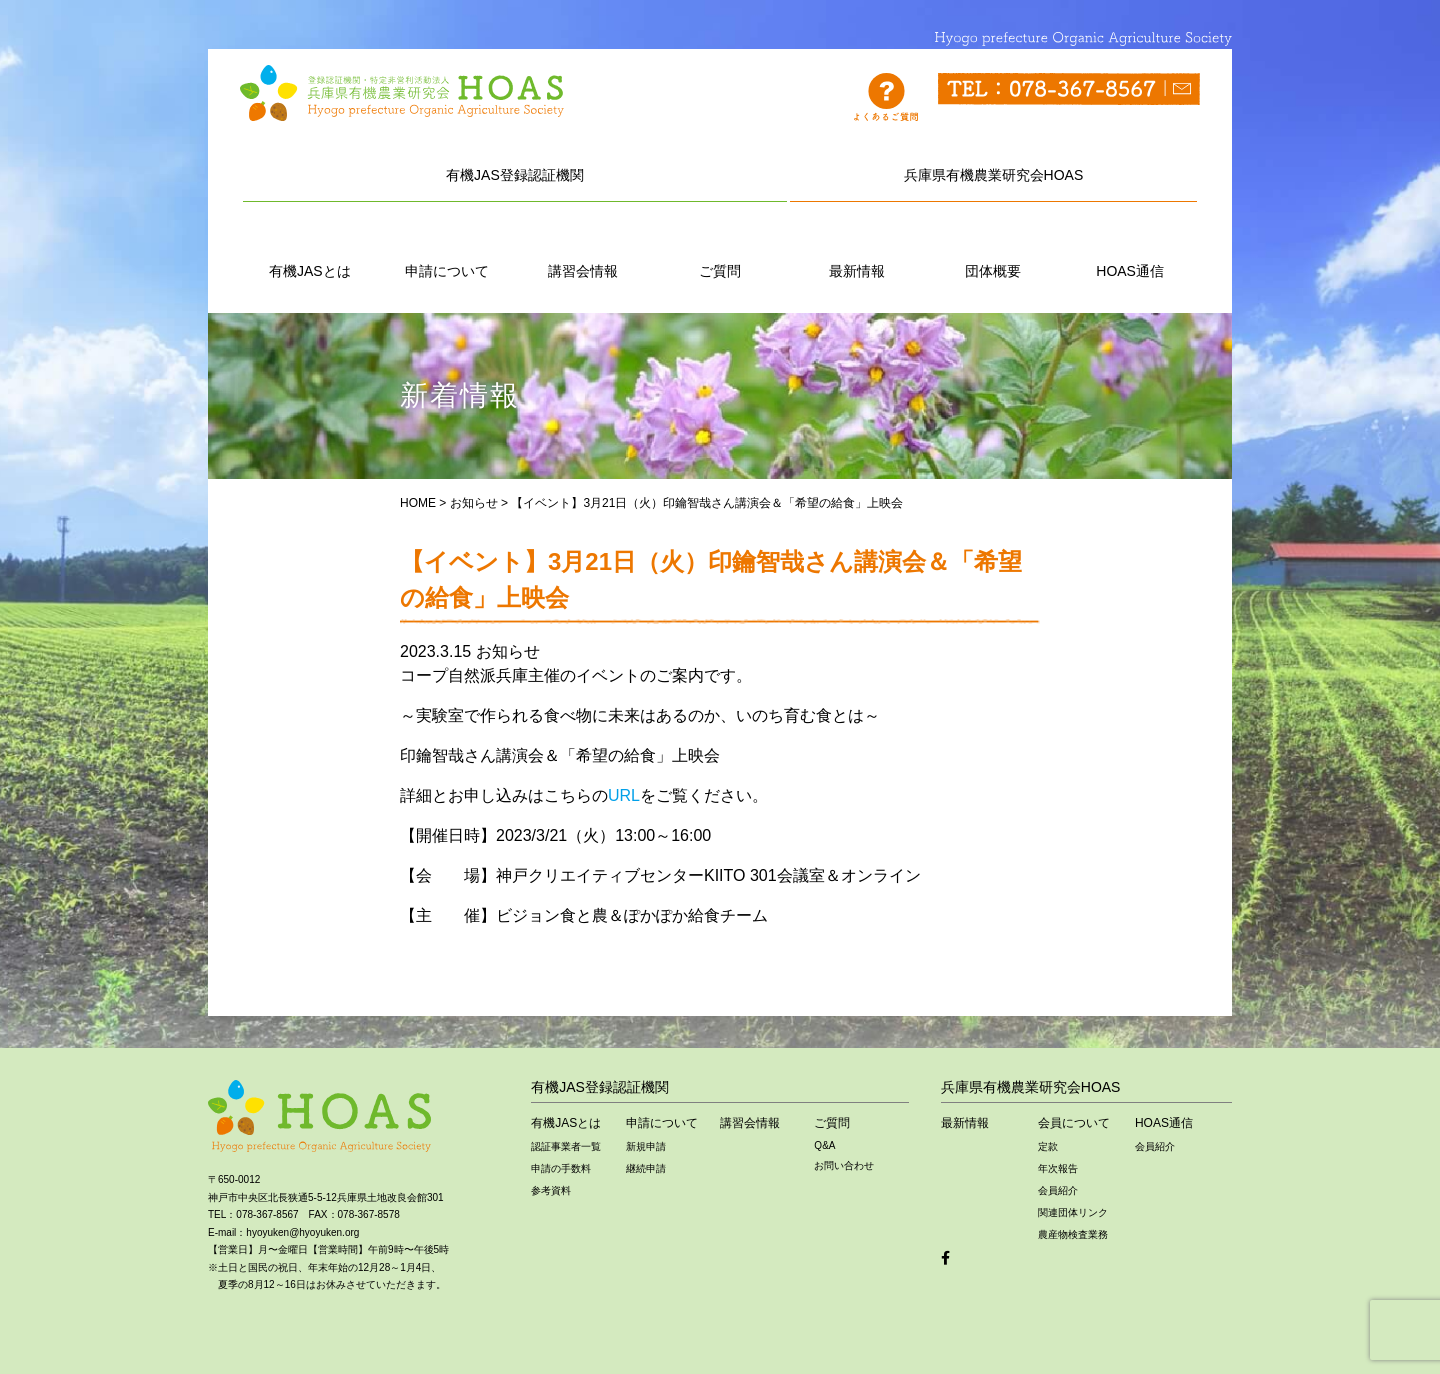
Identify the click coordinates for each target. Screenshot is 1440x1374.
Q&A (824, 1145)
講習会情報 (583, 248)
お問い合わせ (844, 1165)
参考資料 (551, 1190)
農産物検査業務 (1073, 1234)
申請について (447, 248)
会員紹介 (1058, 1190)
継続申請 (646, 1168)
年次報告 (1058, 1168)
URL (624, 795)
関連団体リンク (1073, 1212)
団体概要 (993, 248)
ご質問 (720, 248)
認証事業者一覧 (566, 1146)
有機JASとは (310, 248)
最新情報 (857, 248)
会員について (1074, 1123)
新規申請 (646, 1146)
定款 (1048, 1146)
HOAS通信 (1130, 248)
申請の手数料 (561, 1168)
